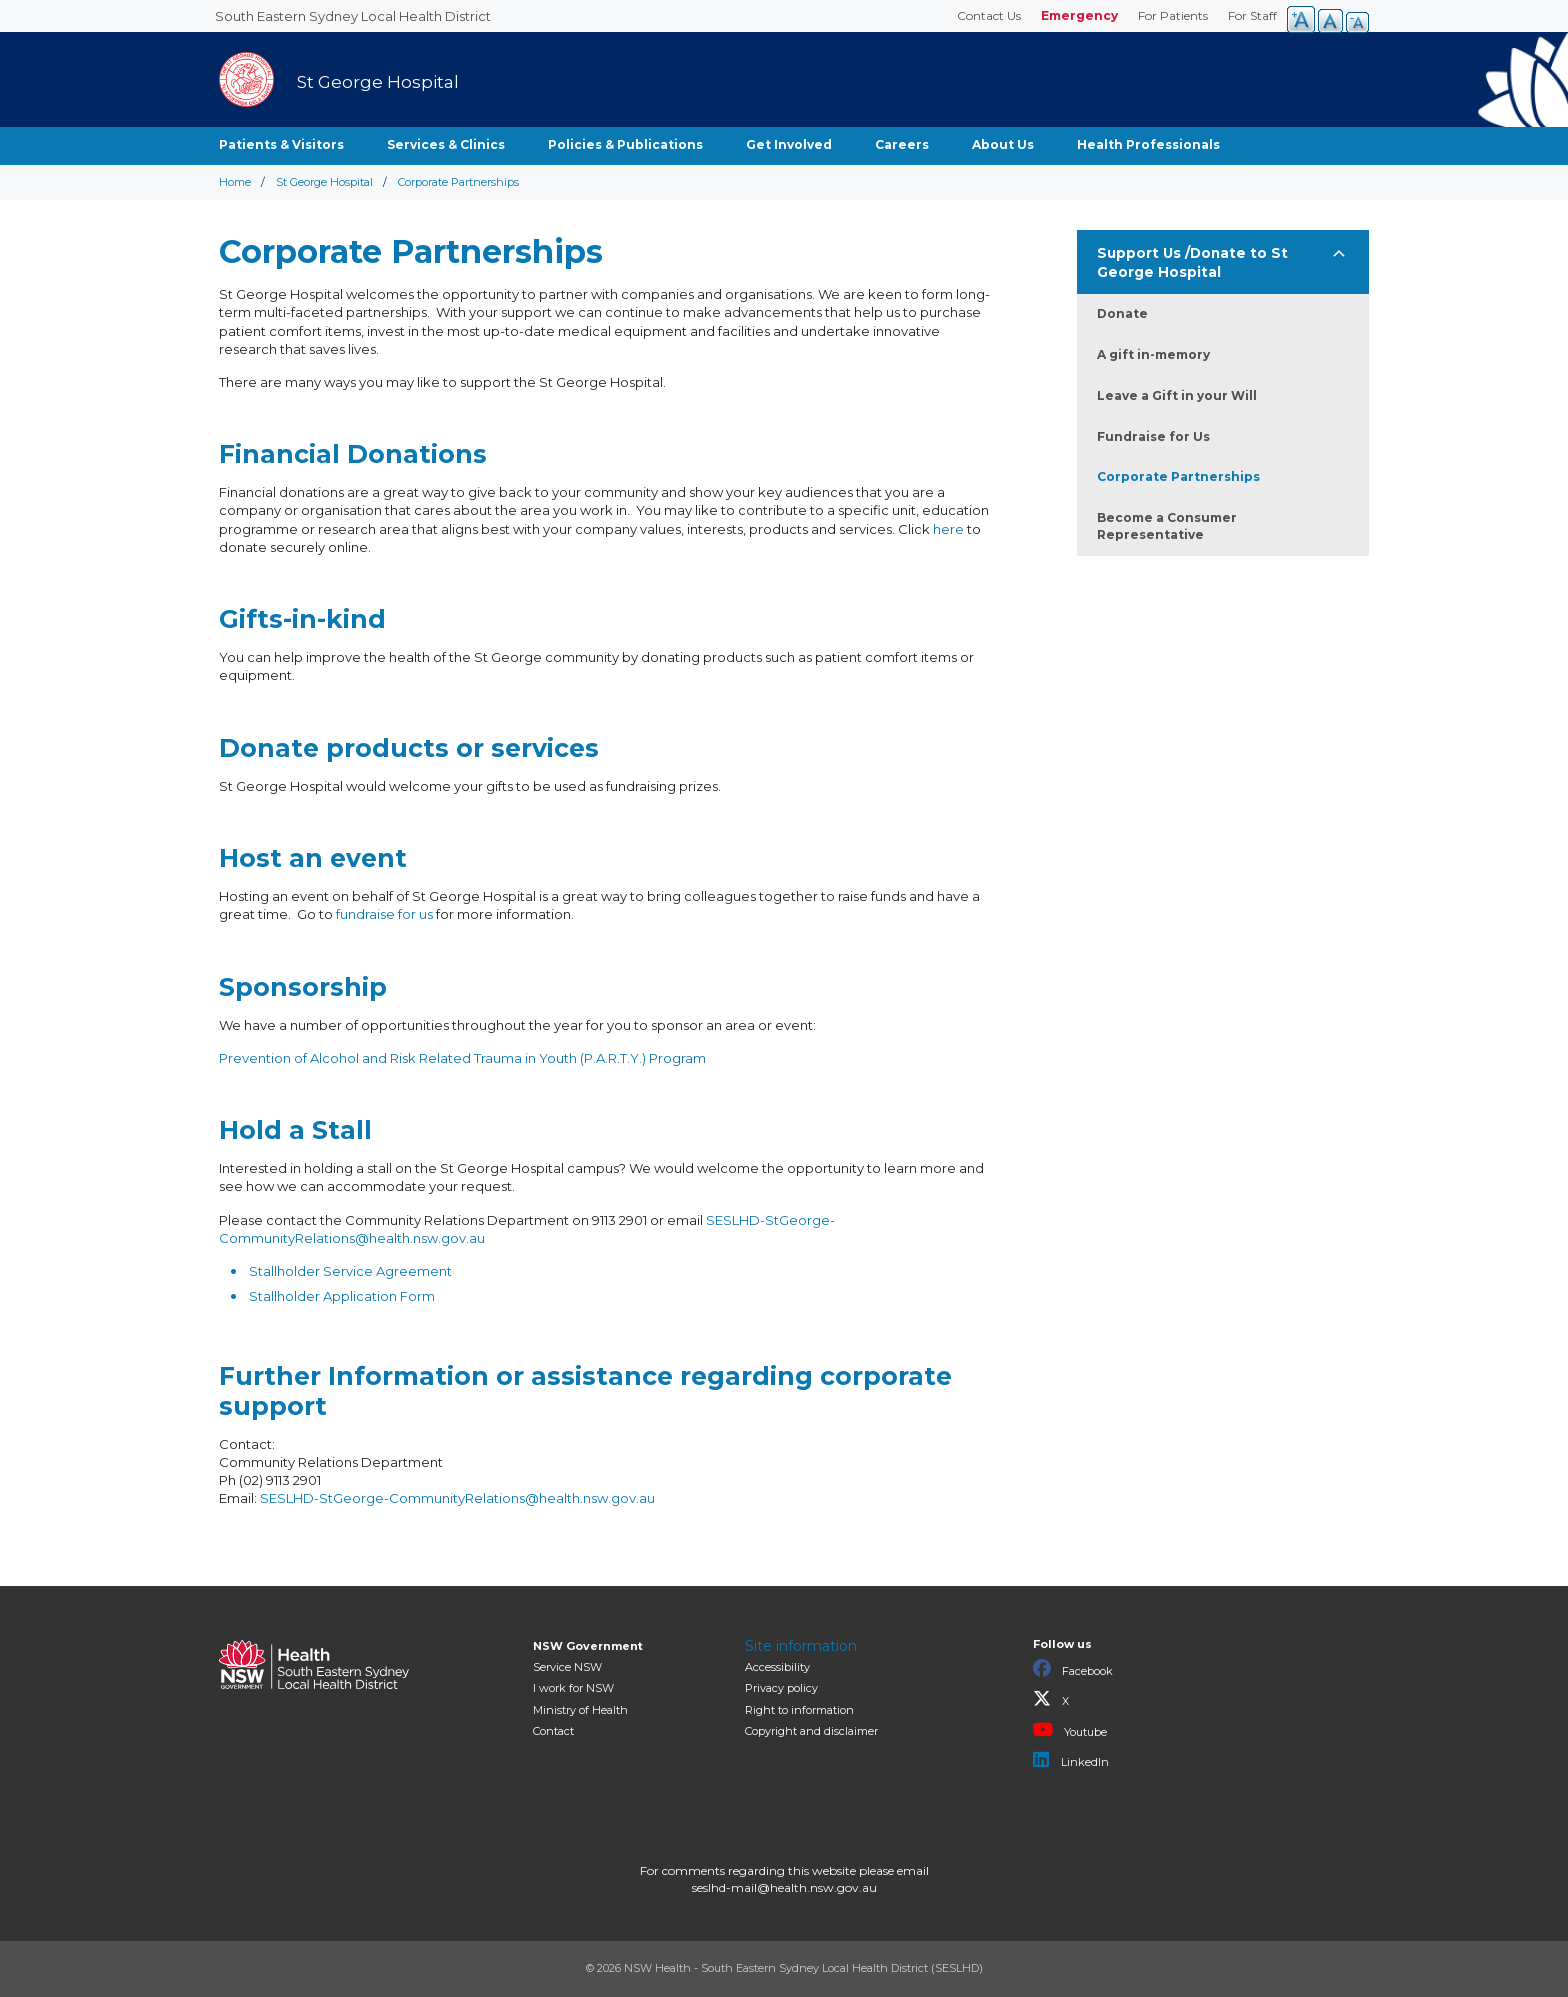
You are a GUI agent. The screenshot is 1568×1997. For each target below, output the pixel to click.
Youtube (1070, 1730)
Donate (1122, 313)
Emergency (1079, 15)
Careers (902, 144)
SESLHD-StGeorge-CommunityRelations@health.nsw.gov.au (457, 1498)
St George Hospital (324, 182)
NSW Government (588, 1646)
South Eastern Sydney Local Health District (353, 16)
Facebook (1073, 1669)
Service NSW (567, 1667)
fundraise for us (384, 914)
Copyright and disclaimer (811, 1731)
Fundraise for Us (1153, 436)
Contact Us (989, 15)
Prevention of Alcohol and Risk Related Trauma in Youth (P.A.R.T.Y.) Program (462, 1058)
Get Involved (789, 144)
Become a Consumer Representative (1167, 526)
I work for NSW (573, 1688)
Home (235, 182)
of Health (580, 1710)
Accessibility (777, 1667)
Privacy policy (781, 1688)
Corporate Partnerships (1178, 476)
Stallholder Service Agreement (350, 1271)
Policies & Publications (625, 144)
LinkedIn (1071, 1760)
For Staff (1252, 15)
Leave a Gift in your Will (1177, 395)
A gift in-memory (1153, 354)
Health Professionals (1148, 144)
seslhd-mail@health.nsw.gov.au (784, 1887)
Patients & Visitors (281, 144)
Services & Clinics (446, 144)
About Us (1003, 144)
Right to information (799, 1710)
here (948, 529)
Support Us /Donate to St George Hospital (1192, 262)
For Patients (1173, 15)
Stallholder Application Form (342, 1296)
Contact (553, 1731)
